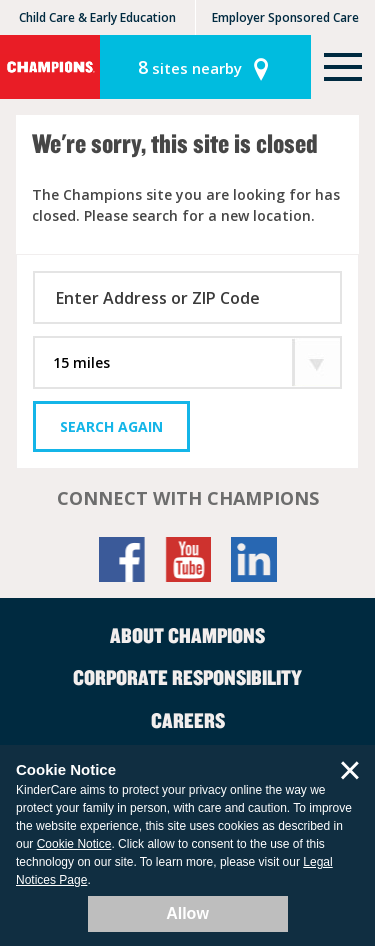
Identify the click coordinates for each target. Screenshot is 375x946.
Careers (188, 720)
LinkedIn (254, 559)
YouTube (188, 559)
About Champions (187, 635)
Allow (187, 913)
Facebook (122, 559)
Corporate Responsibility (187, 677)
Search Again (111, 426)
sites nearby (190, 67)
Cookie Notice (74, 844)
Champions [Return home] (50, 67)
